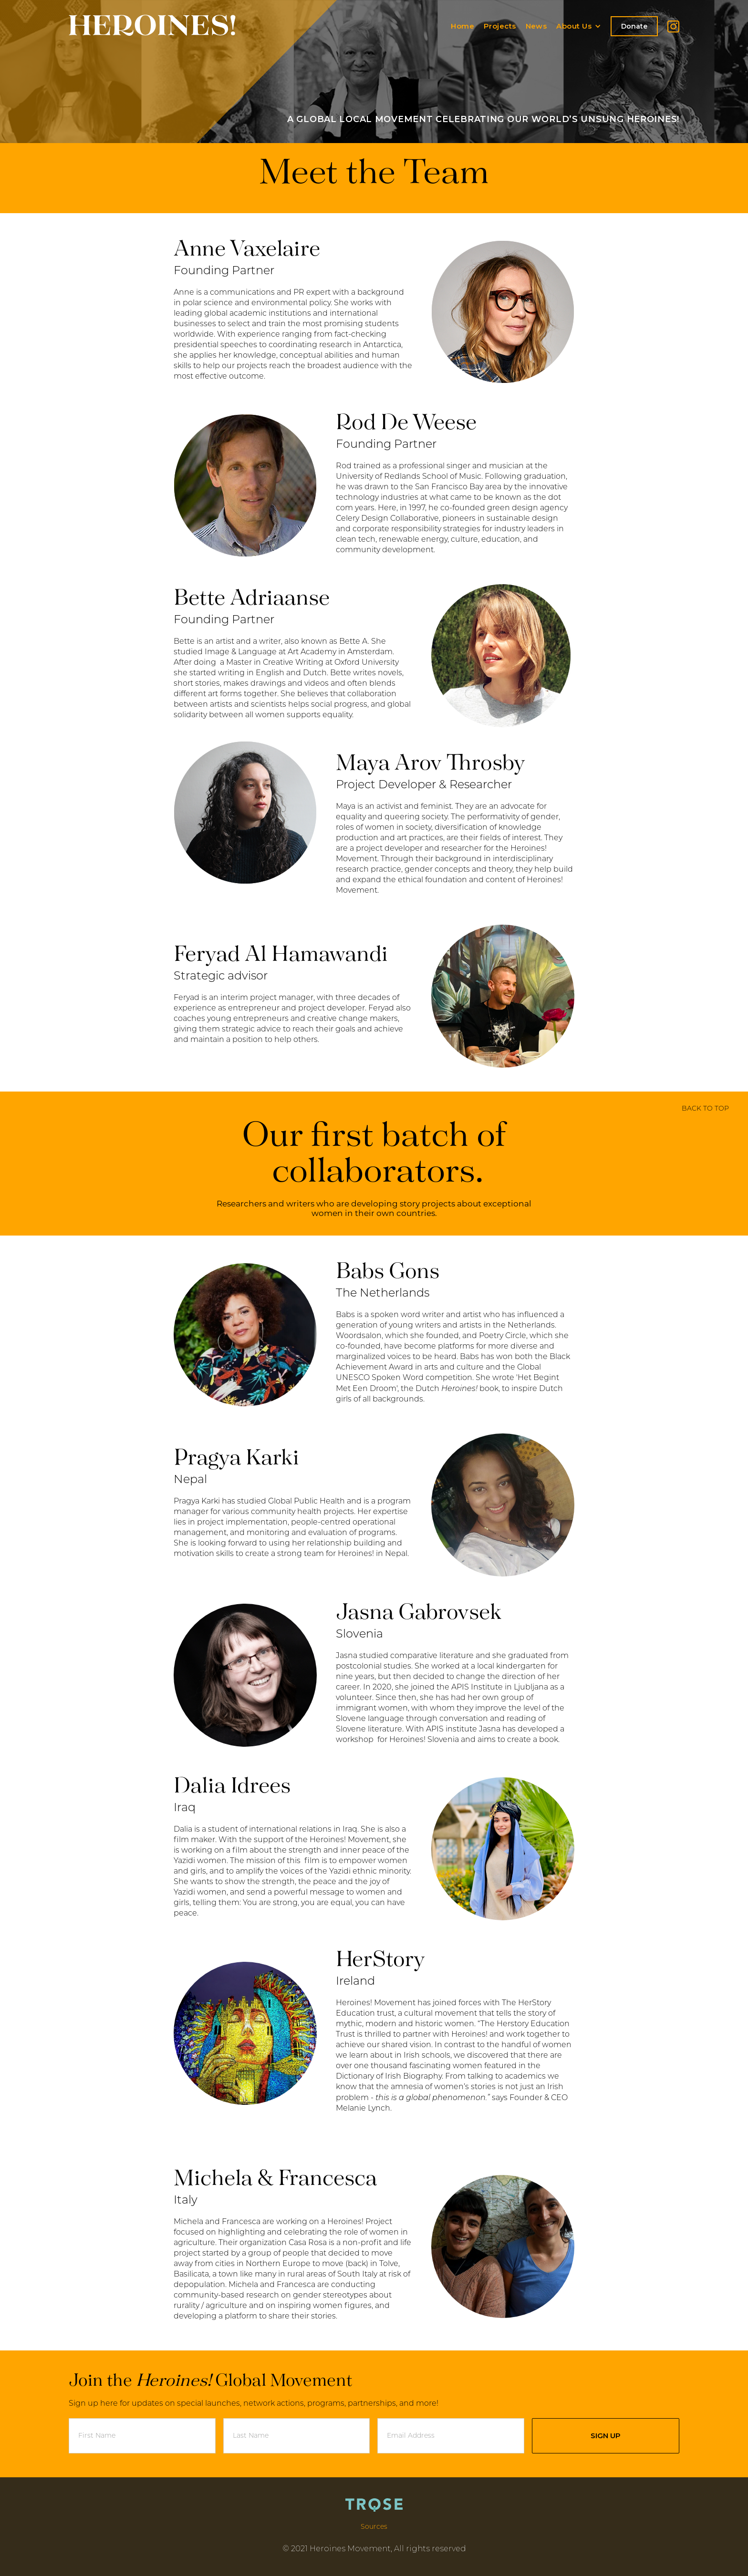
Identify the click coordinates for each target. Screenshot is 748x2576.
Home (462, 26)
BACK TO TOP (705, 1109)
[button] (583, 26)
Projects (500, 26)
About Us (574, 26)
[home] (152, 21)
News (536, 26)
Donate (634, 26)
